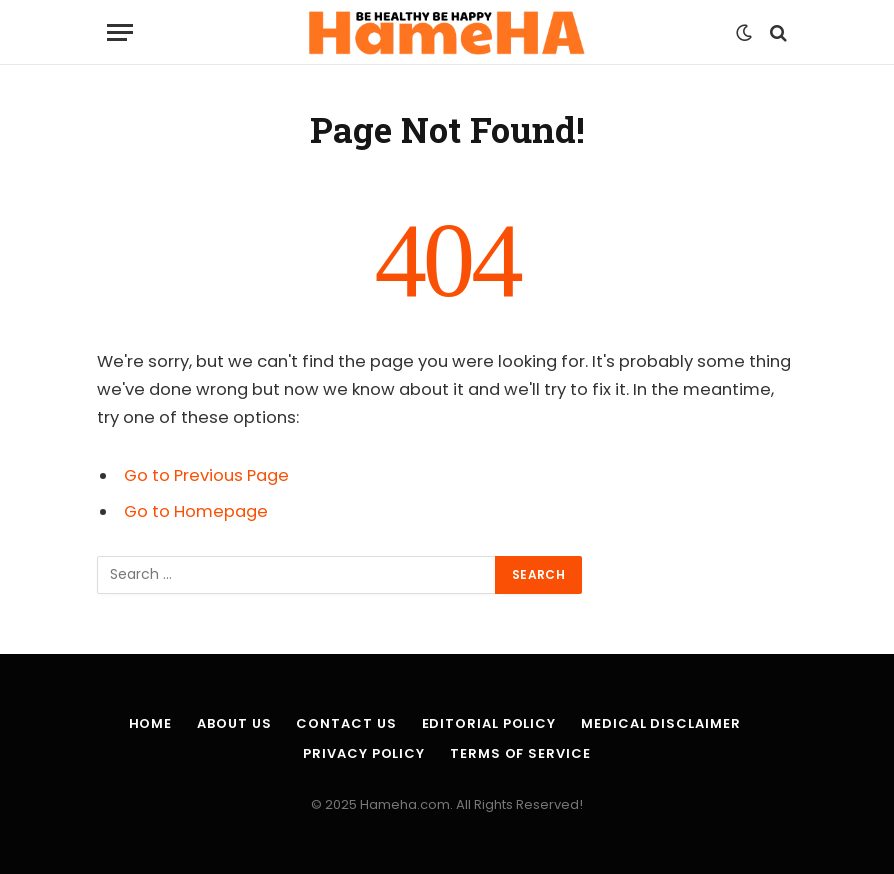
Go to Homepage (196, 511)
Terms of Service (520, 753)
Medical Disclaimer (660, 723)
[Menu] (120, 32)
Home (151, 723)
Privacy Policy (364, 753)
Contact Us (346, 723)
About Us (234, 723)
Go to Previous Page (206, 475)
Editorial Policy (489, 723)
